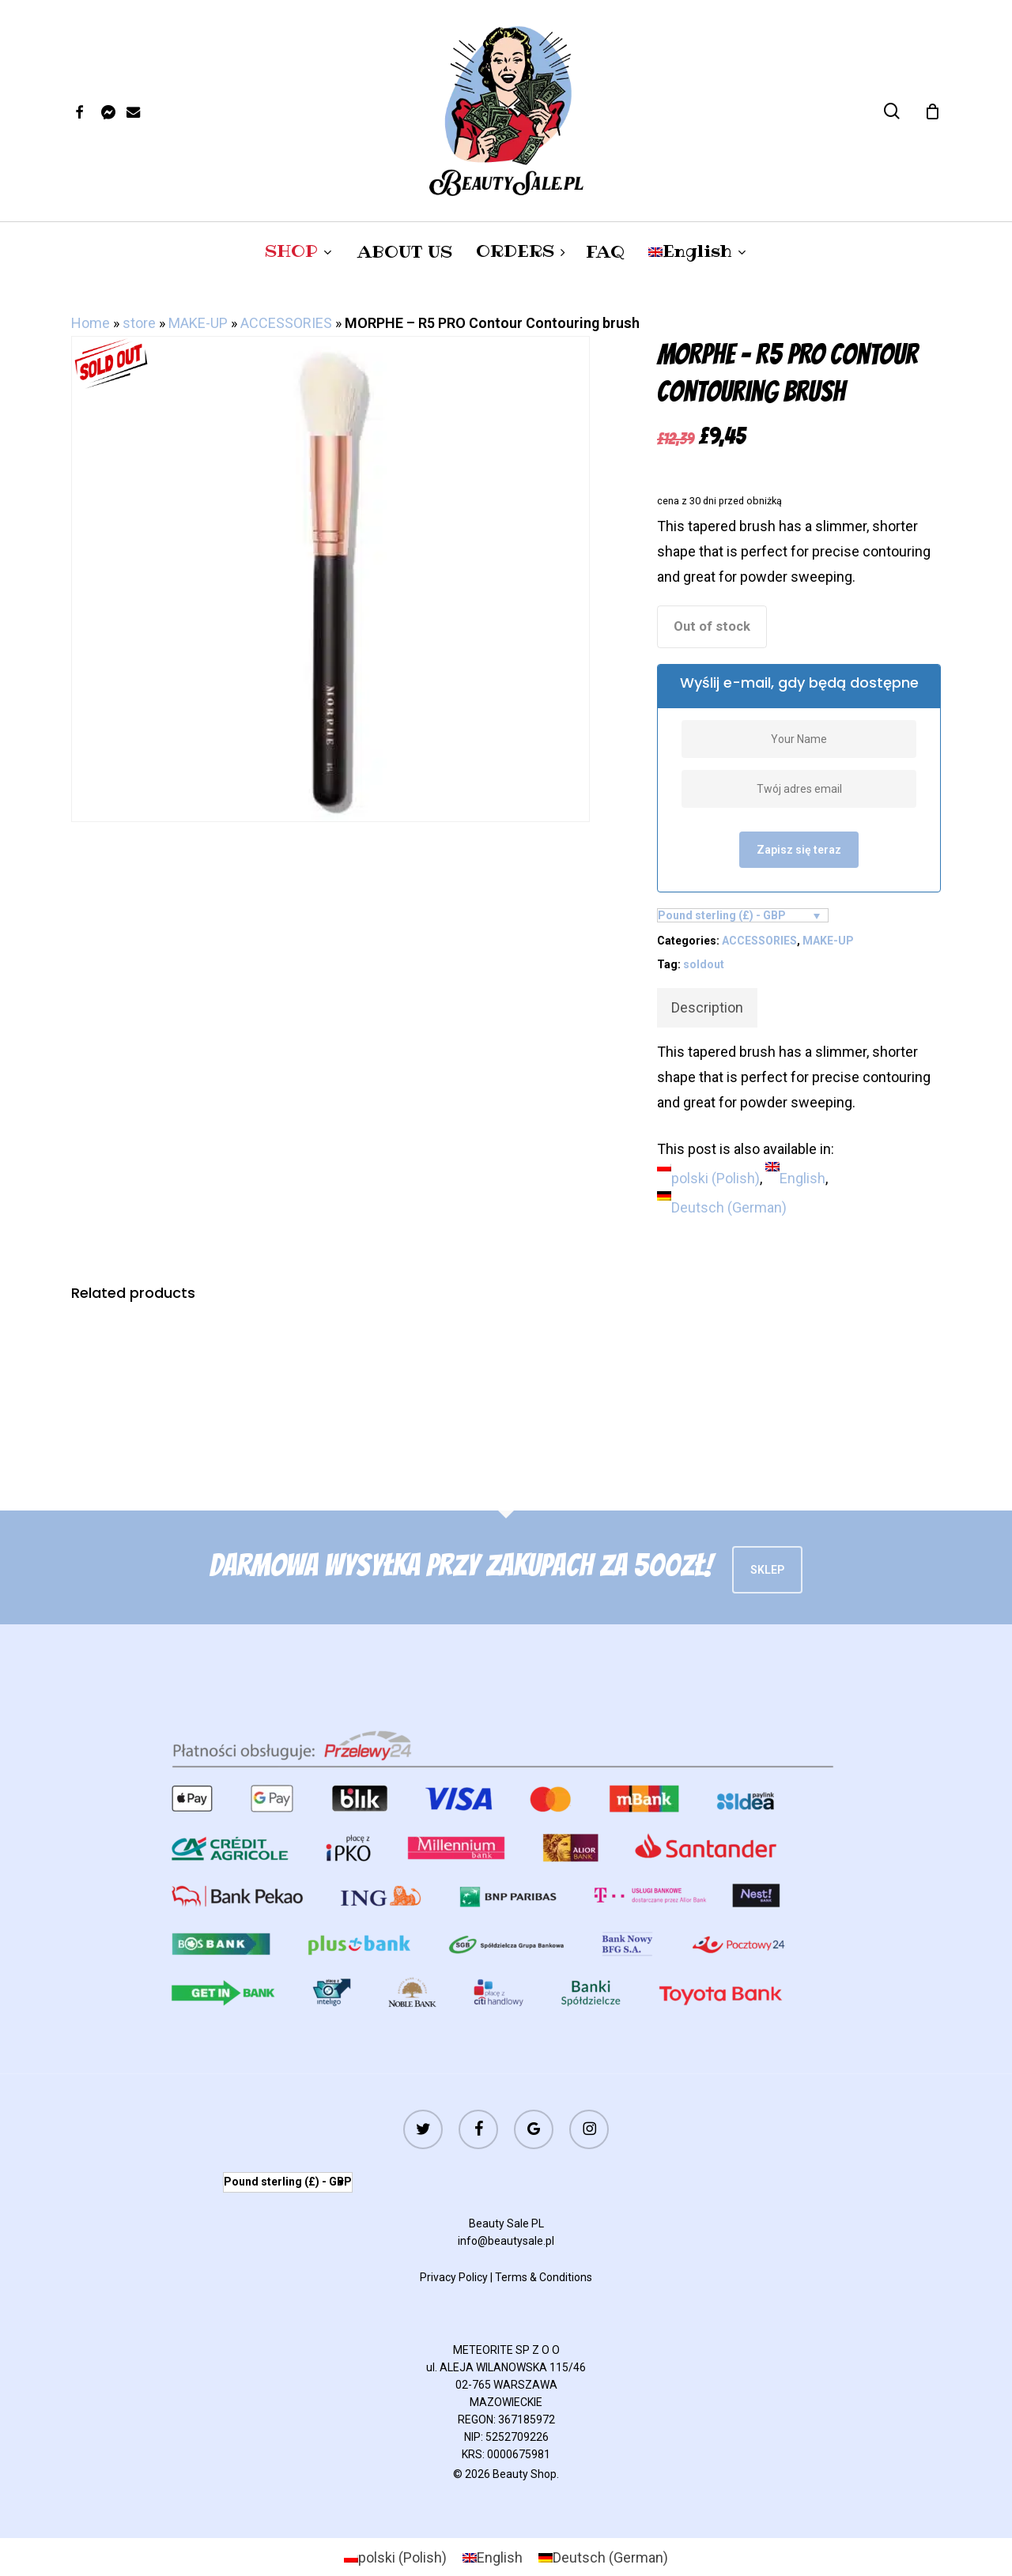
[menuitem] (698, 251)
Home (90, 323)
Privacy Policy (454, 2277)
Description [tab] (707, 1007)
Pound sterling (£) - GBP (722, 915)
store (139, 323)
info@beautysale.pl (506, 2241)
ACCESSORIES (286, 323)
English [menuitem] (802, 1178)
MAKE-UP (198, 323)
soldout (703, 964)
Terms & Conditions (543, 2277)
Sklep (767, 1569)
